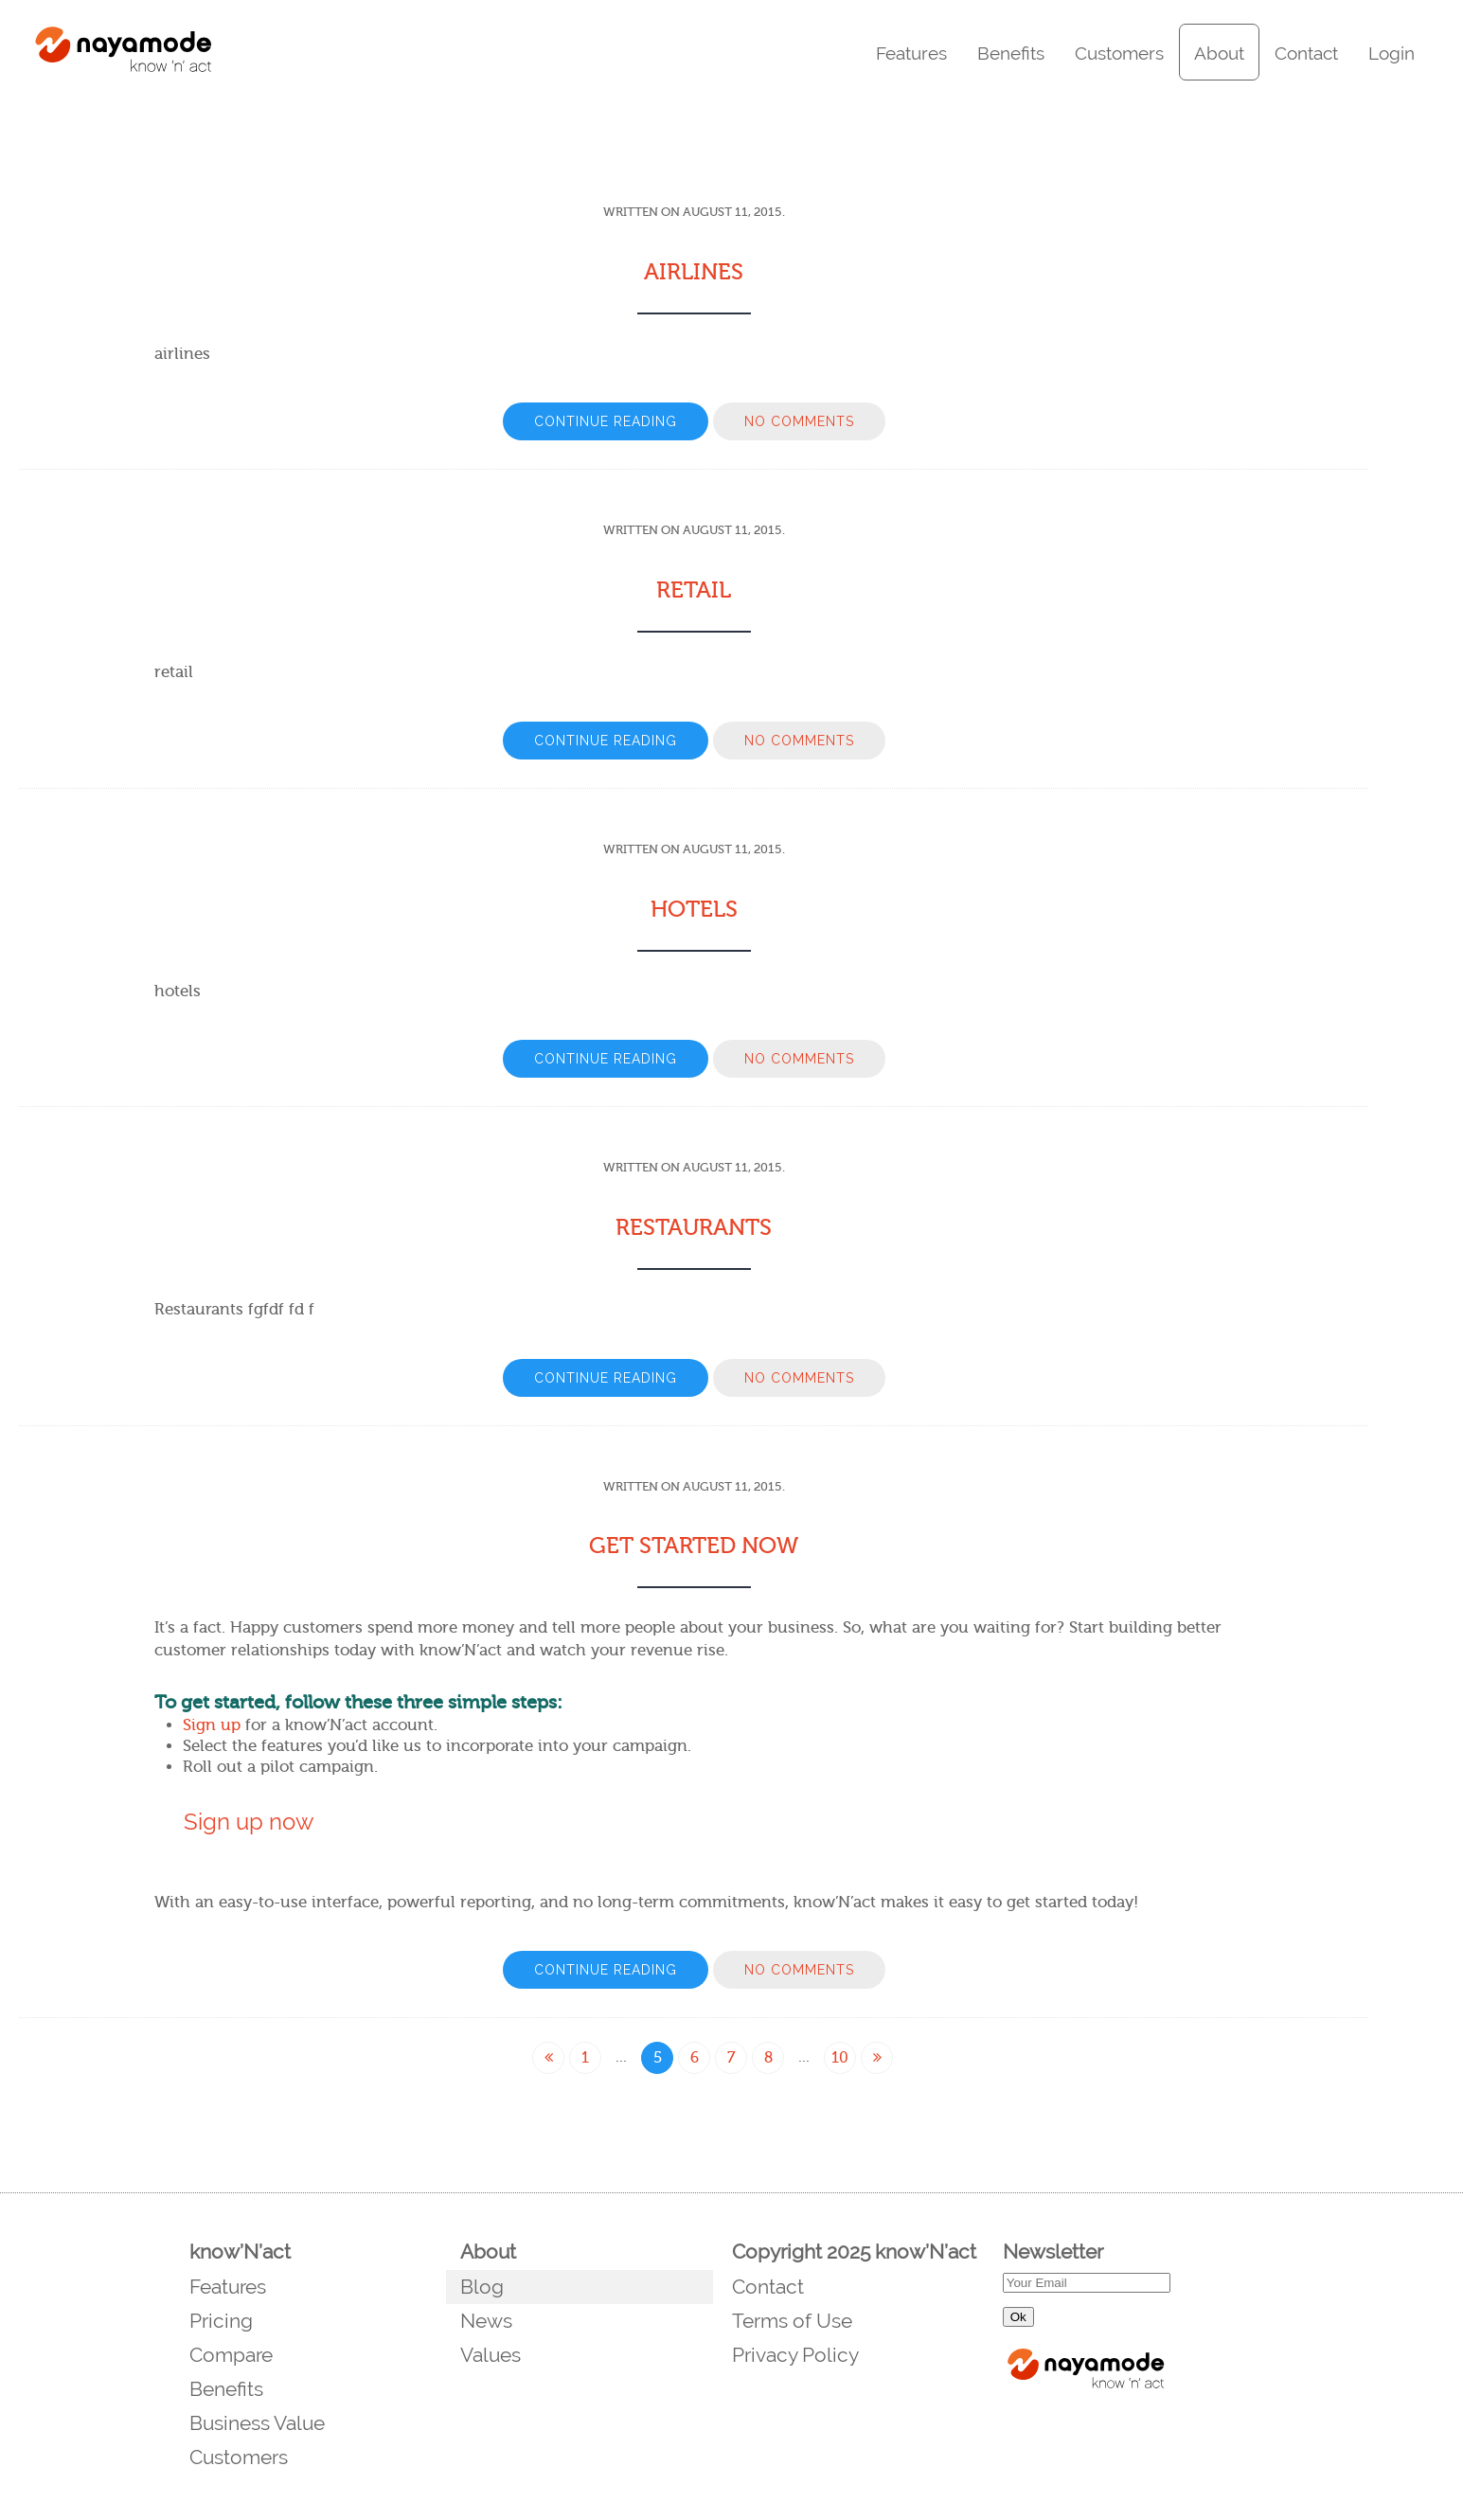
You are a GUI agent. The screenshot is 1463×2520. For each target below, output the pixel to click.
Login (1391, 53)
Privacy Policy (795, 2355)
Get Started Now (693, 1546)
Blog (482, 2286)
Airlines (693, 272)
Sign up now (249, 1821)
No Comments (799, 421)
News (486, 2320)
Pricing (221, 2320)
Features (911, 53)
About (1219, 53)
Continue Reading (605, 421)
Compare (231, 2355)
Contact (1306, 53)
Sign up (212, 1725)
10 (839, 2057)
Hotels (694, 909)
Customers (1119, 53)
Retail (693, 590)
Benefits (1010, 53)
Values (490, 2355)
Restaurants (694, 1228)
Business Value (257, 2423)
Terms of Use (792, 2320)
